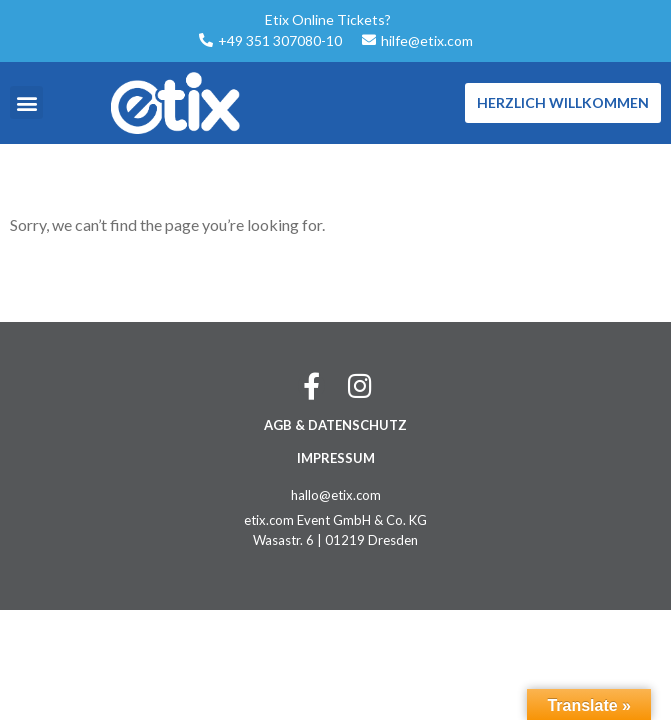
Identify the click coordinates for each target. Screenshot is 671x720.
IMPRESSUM (336, 458)
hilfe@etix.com (427, 40)
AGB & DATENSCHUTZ (335, 425)
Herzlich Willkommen (563, 102)
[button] (26, 102)
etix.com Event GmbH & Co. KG (335, 520)
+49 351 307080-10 (280, 40)
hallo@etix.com (336, 495)
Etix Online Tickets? (328, 19)
